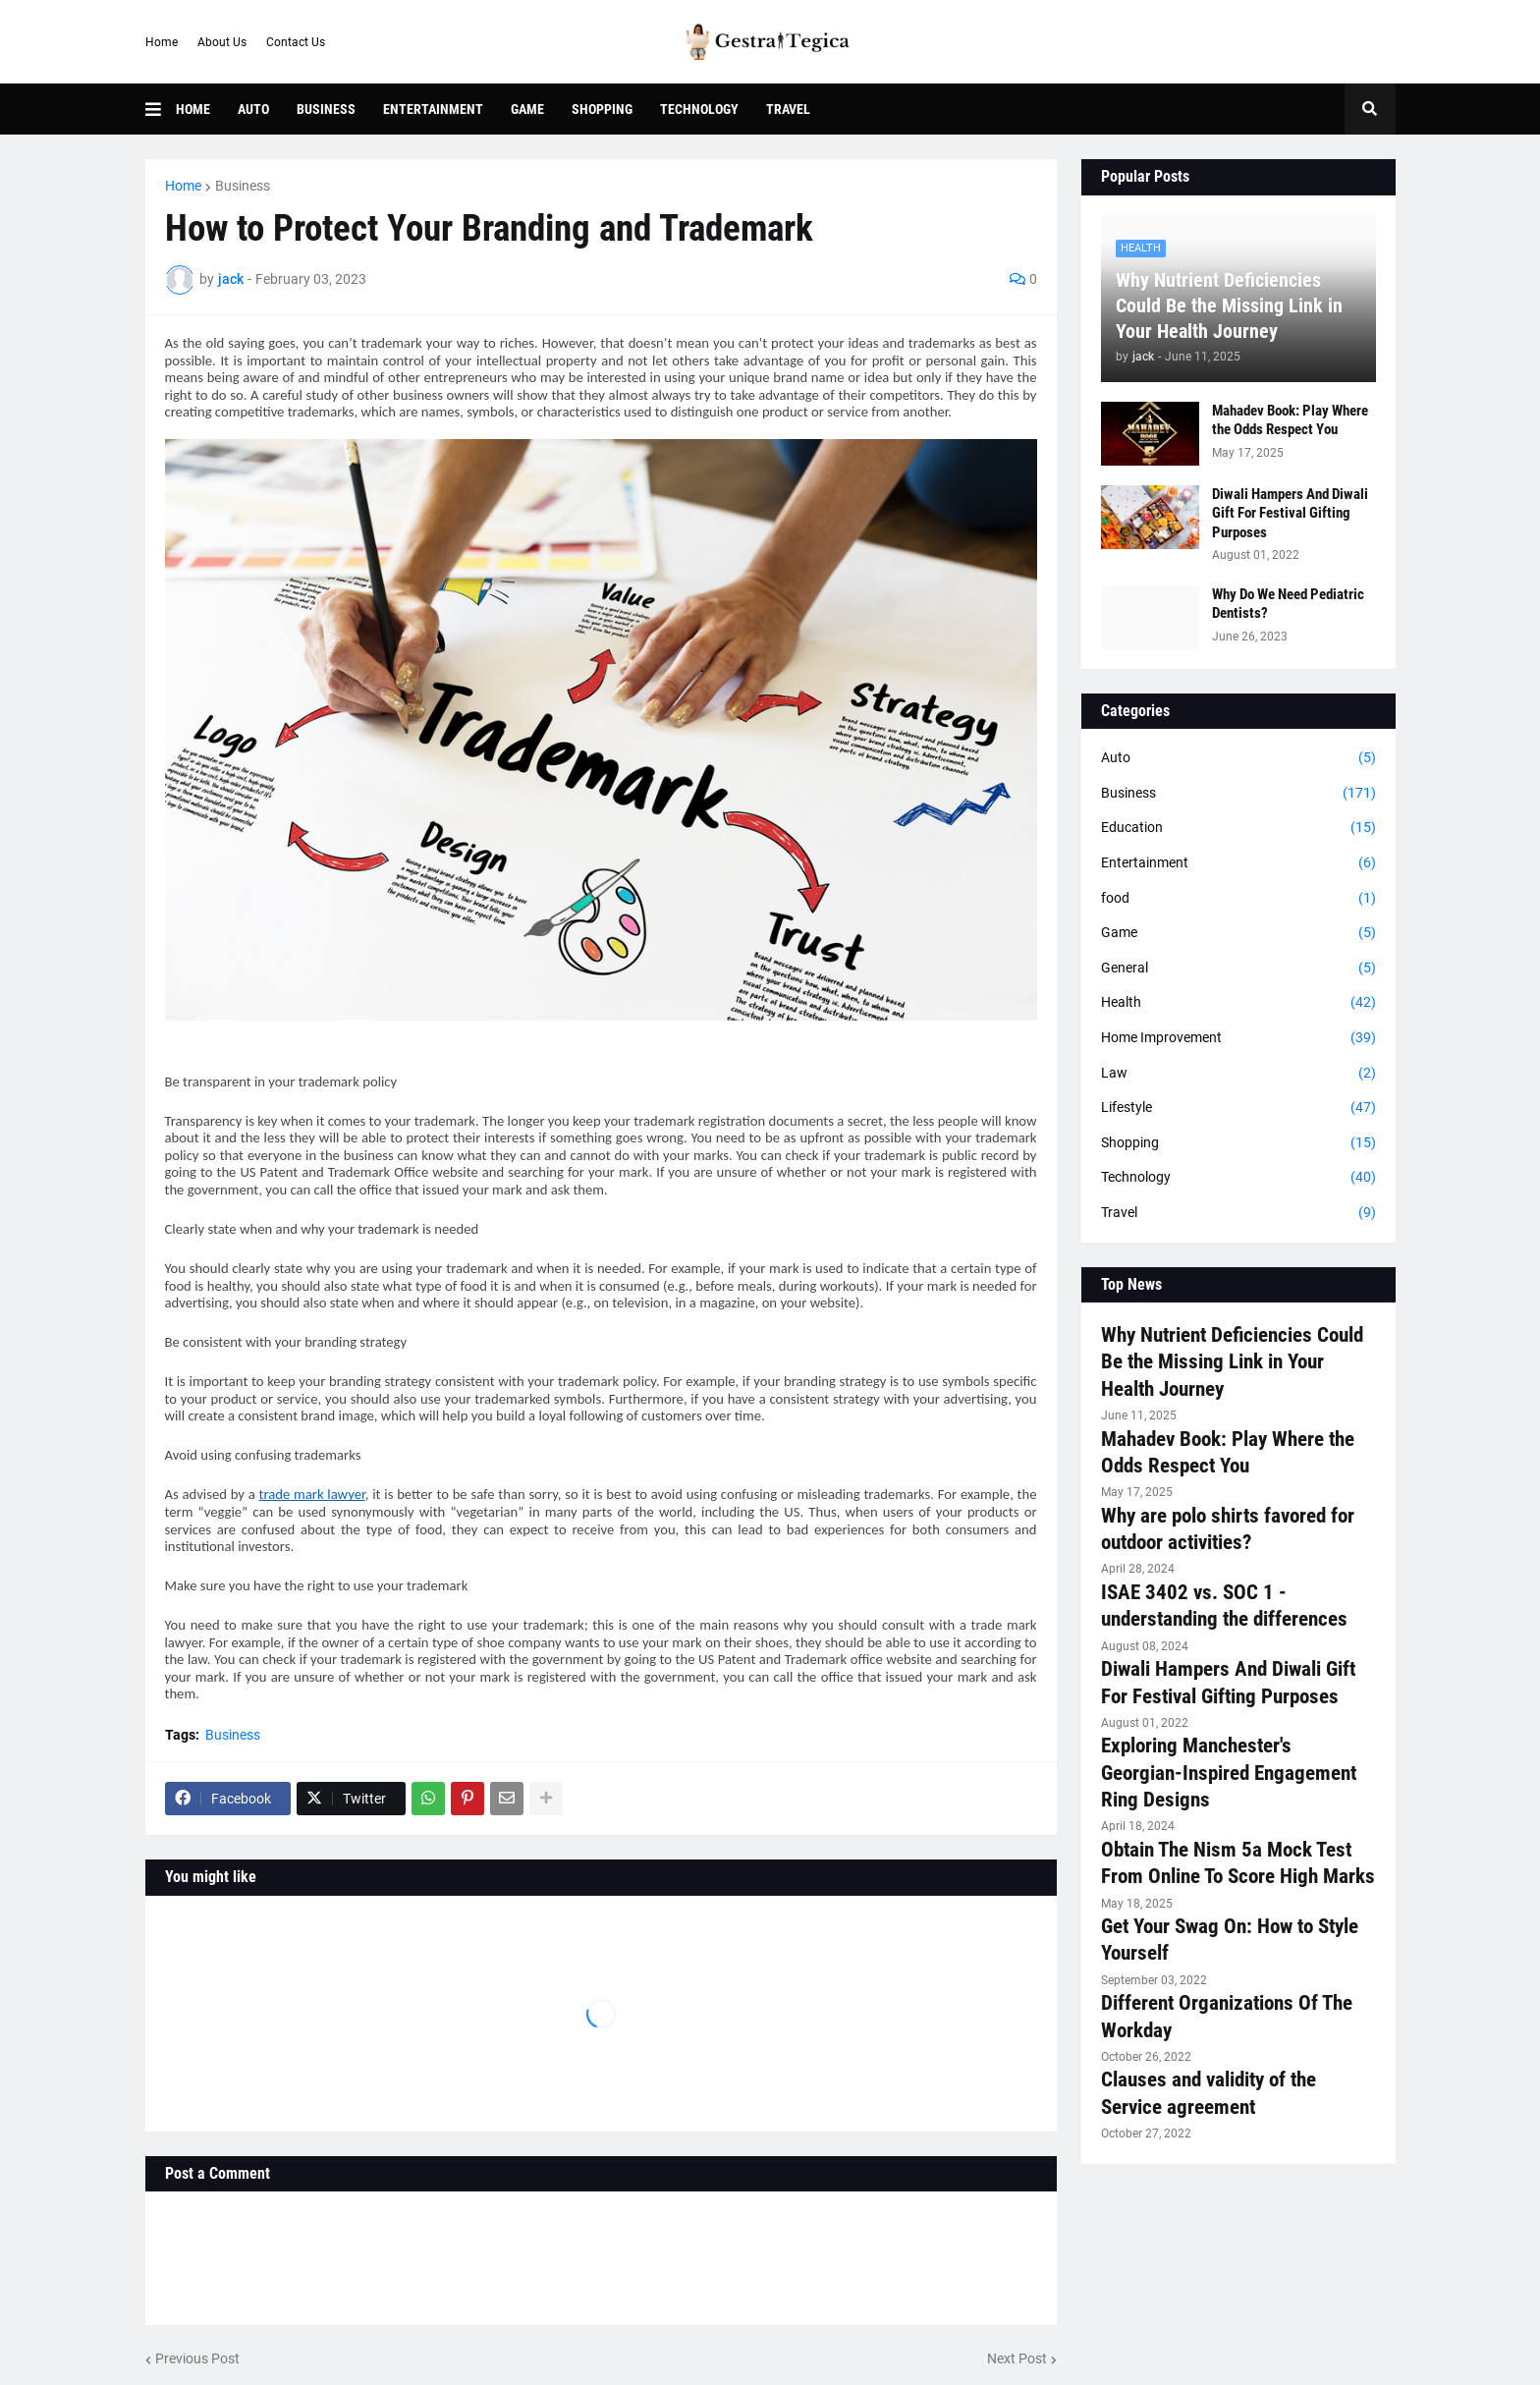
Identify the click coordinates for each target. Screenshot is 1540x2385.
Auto (1238, 758)
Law (1238, 1073)
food (1238, 899)
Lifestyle (1238, 1108)
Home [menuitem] (193, 109)
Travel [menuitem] (788, 109)
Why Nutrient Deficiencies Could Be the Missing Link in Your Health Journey (1229, 305)
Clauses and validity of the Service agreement (1208, 2093)
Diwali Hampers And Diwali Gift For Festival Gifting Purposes (1290, 513)
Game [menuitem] (527, 109)
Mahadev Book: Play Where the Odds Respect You (1290, 420)
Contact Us (295, 42)
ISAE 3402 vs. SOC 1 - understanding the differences (1224, 1606)
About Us (222, 42)
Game (1238, 933)
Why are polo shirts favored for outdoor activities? (1227, 1529)
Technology (1238, 1178)
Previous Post (197, 2358)
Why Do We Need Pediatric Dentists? (1288, 604)
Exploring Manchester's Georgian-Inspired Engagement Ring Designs (1228, 1772)
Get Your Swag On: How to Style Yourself (1229, 1939)
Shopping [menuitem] (602, 109)
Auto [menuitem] (253, 109)
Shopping (1238, 1143)
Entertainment (1238, 863)
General (1238, 968)
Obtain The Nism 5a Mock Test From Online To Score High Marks (1238, 1863)
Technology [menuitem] (699, 109)
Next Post (1017, 2358)
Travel (1238, 1213)
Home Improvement (1238, 1038)
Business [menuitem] (326, 109)
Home (161, 42)
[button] (160, 109)
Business (242, 186)
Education (1238, 828)
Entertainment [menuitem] (433, 109)
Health (1238, 1003)
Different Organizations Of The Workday (1226, 2016)
